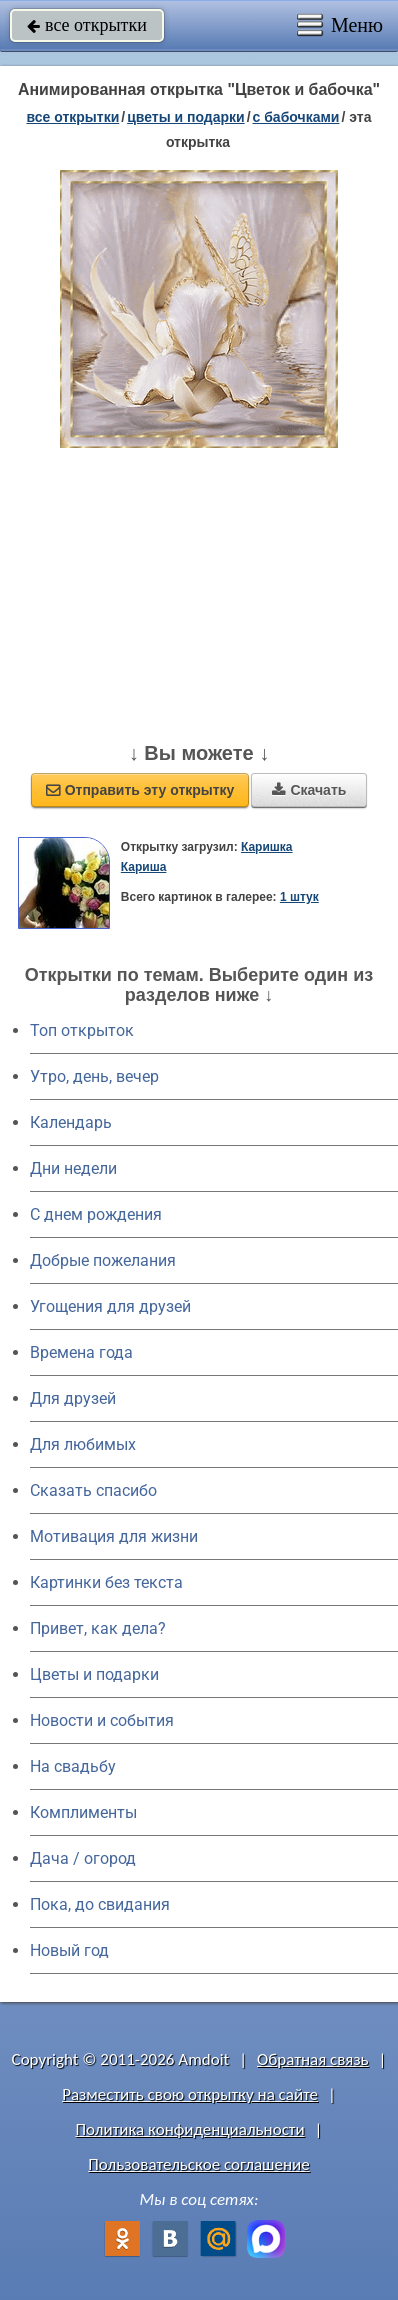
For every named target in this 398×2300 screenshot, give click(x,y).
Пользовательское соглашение (198, 2164)
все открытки (87, 25)
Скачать (309, 790)
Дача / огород (83, 1858)
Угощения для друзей (110, 1306)
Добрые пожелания (103, 1260)
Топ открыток (82, 1030)
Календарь (71, 1122)
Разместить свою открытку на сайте (190, 2094)
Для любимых (83, 1444)
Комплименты (83, 1812)
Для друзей (73, 1398)
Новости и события (102, 1720)
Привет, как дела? (98, 1628)
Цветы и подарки (94, 1674)
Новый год (69, 1950)
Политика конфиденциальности (190, 2129)
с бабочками (296, 117)
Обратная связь (313, 2059)
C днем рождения (96, 1214)
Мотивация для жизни (114, 1536)
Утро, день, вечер (94, 1076)
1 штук (299, 897)
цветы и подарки (186, 117)
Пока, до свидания (100, 1904)
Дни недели (73, 1168)
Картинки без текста (106, 1582)
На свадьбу (73, 1766)
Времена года (81, 1352)
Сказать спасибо (93, 1490)
